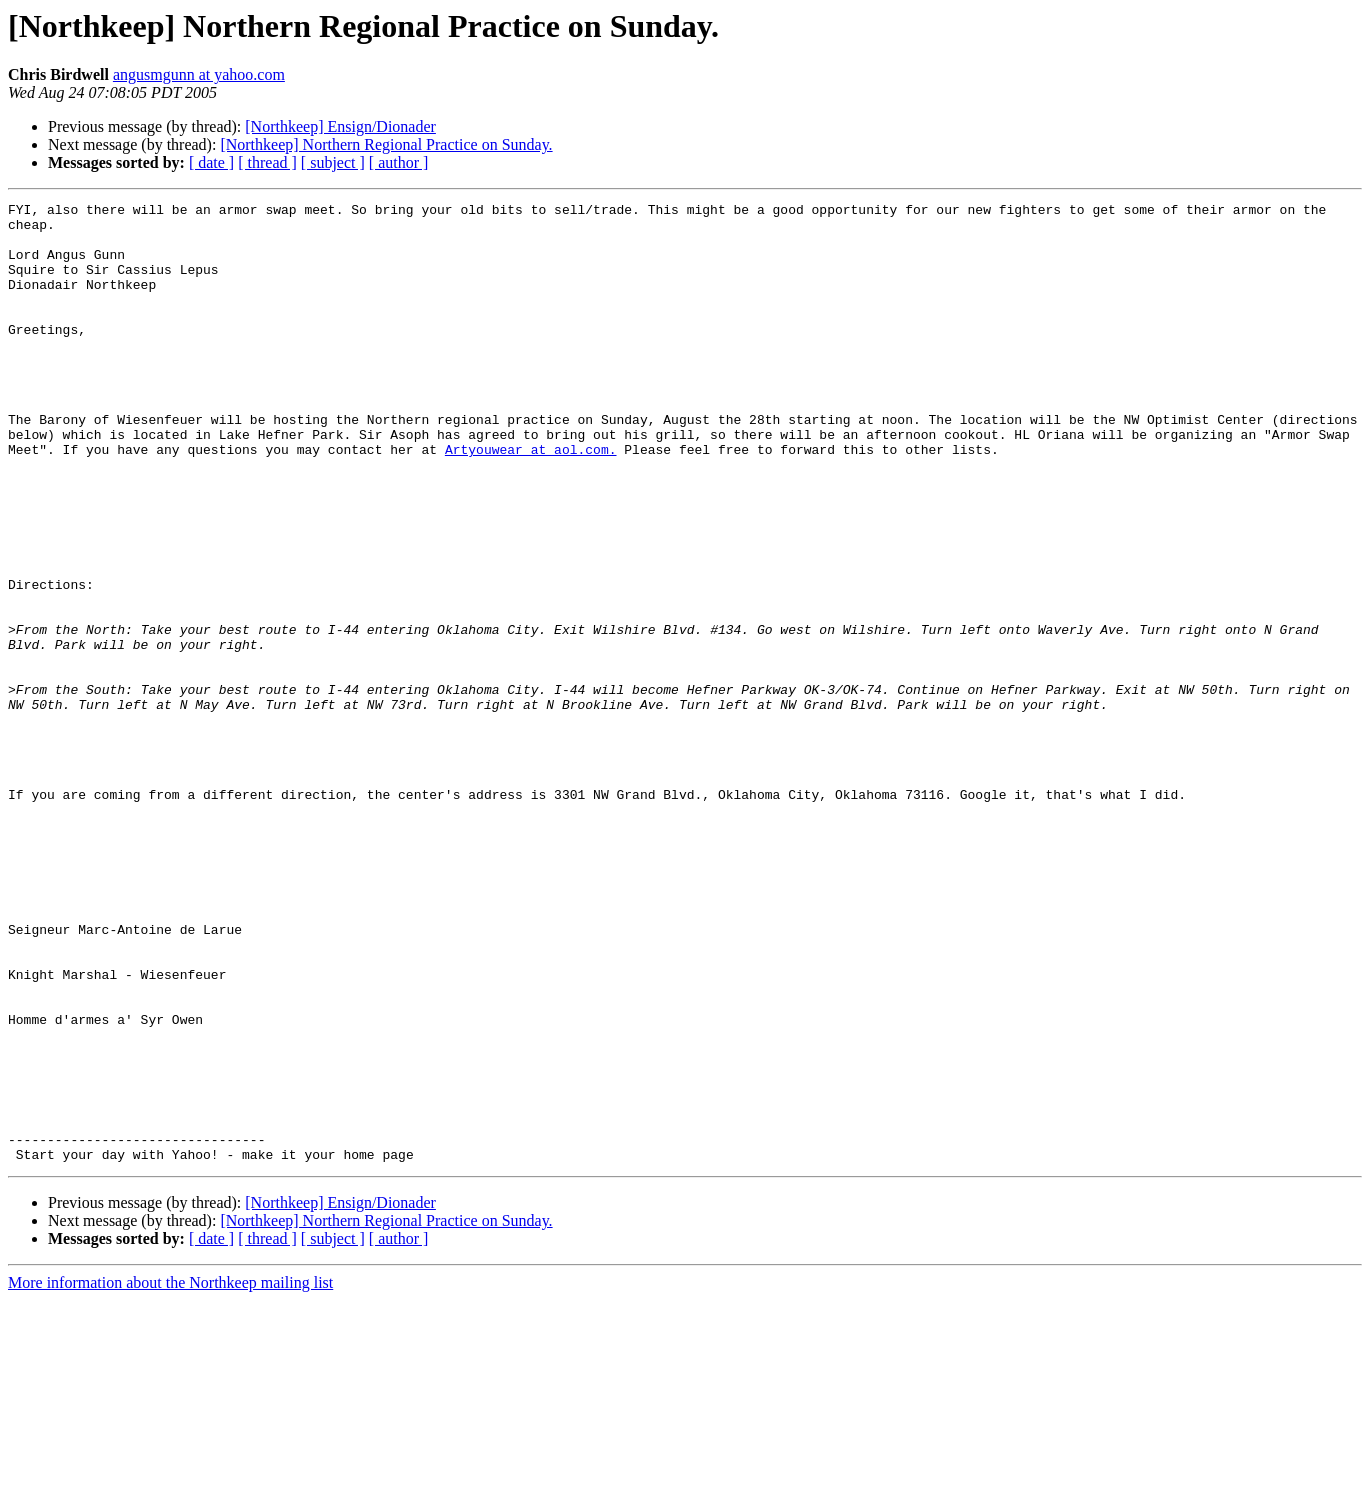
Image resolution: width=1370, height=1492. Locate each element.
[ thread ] (267, 162)
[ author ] (399, 162)
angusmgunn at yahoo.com (199, 74)
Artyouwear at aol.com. (531, 500)
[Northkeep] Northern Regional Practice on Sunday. (386, 144)
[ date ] (211, 162)
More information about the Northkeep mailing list (170, 1474)
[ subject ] (333, 162)
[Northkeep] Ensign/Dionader (340, 126)
